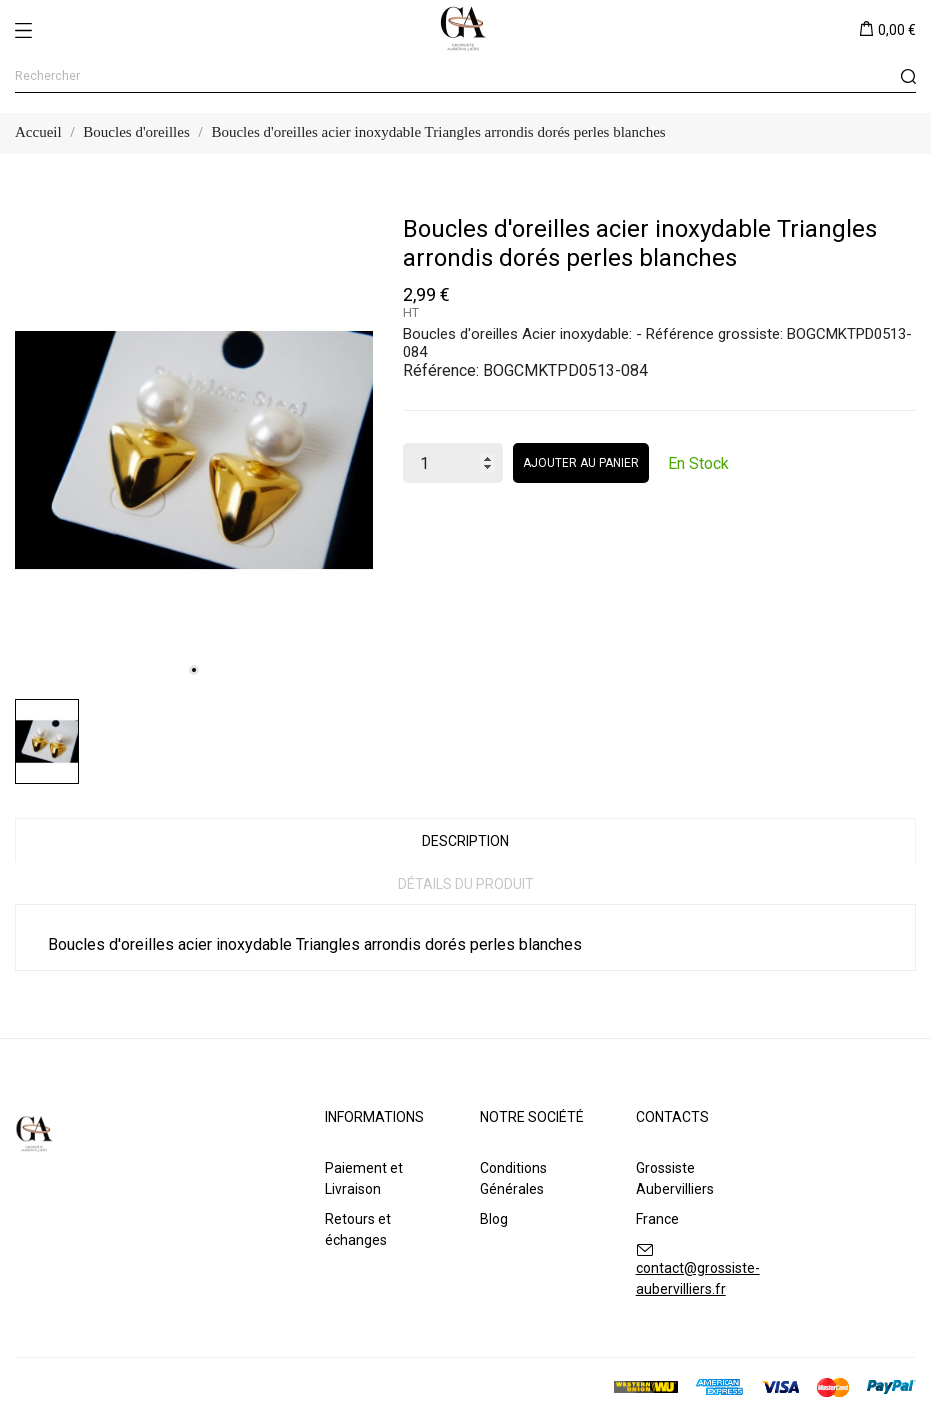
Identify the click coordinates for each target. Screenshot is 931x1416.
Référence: (441, 370)
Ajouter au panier (581, 463)
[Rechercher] (465, 76)
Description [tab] (465, 841)
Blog (494, 1219)
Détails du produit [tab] (466, 884)
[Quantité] (453, 463)
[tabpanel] (194, 450)
